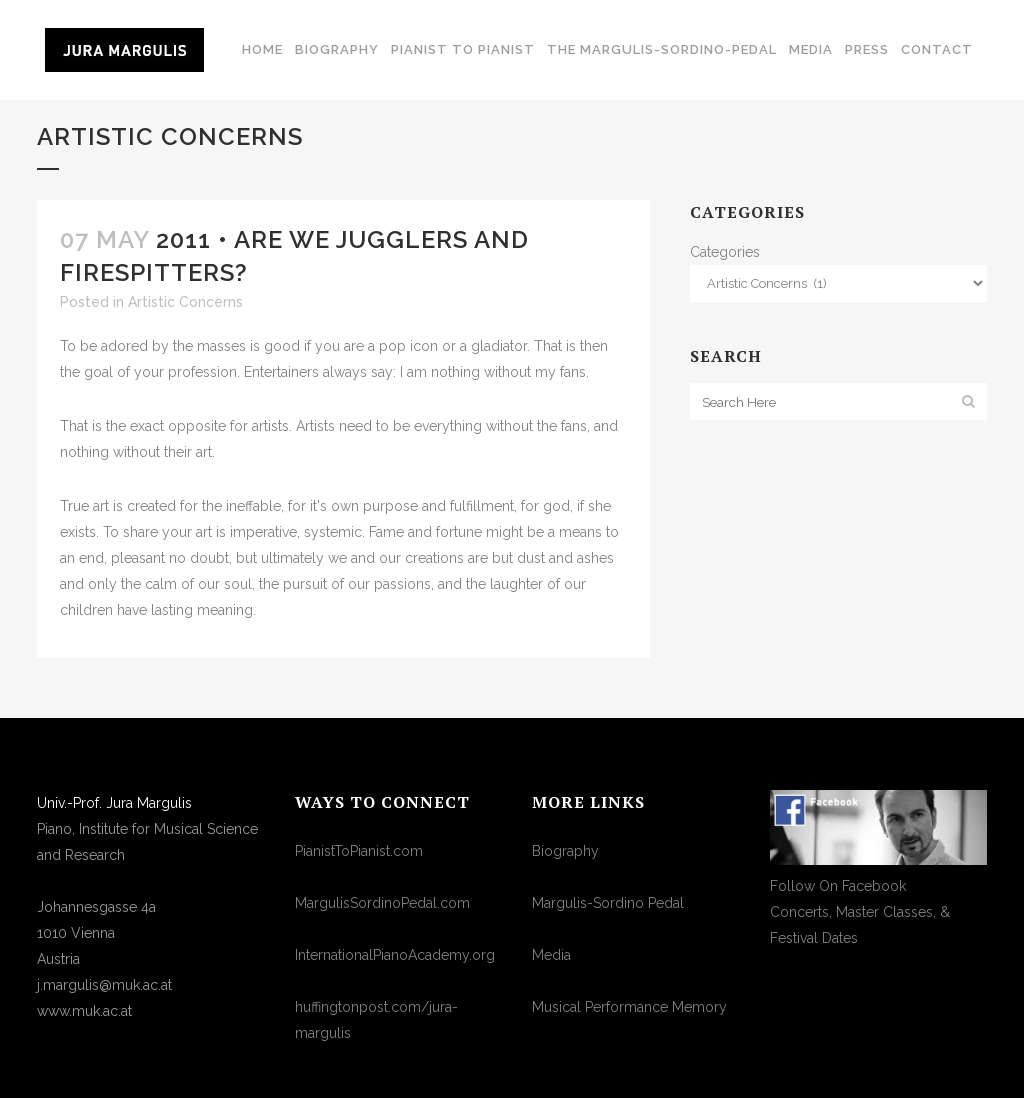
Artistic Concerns (185, 302)
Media (551, 955)
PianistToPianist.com (359, 851)
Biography (565, 851)
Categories (725, 252)
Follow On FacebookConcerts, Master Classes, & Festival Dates (860, 912)
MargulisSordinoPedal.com (382, 903)
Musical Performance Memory (629, 1007)
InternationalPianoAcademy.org (395, 955)
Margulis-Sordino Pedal (608, 903)
